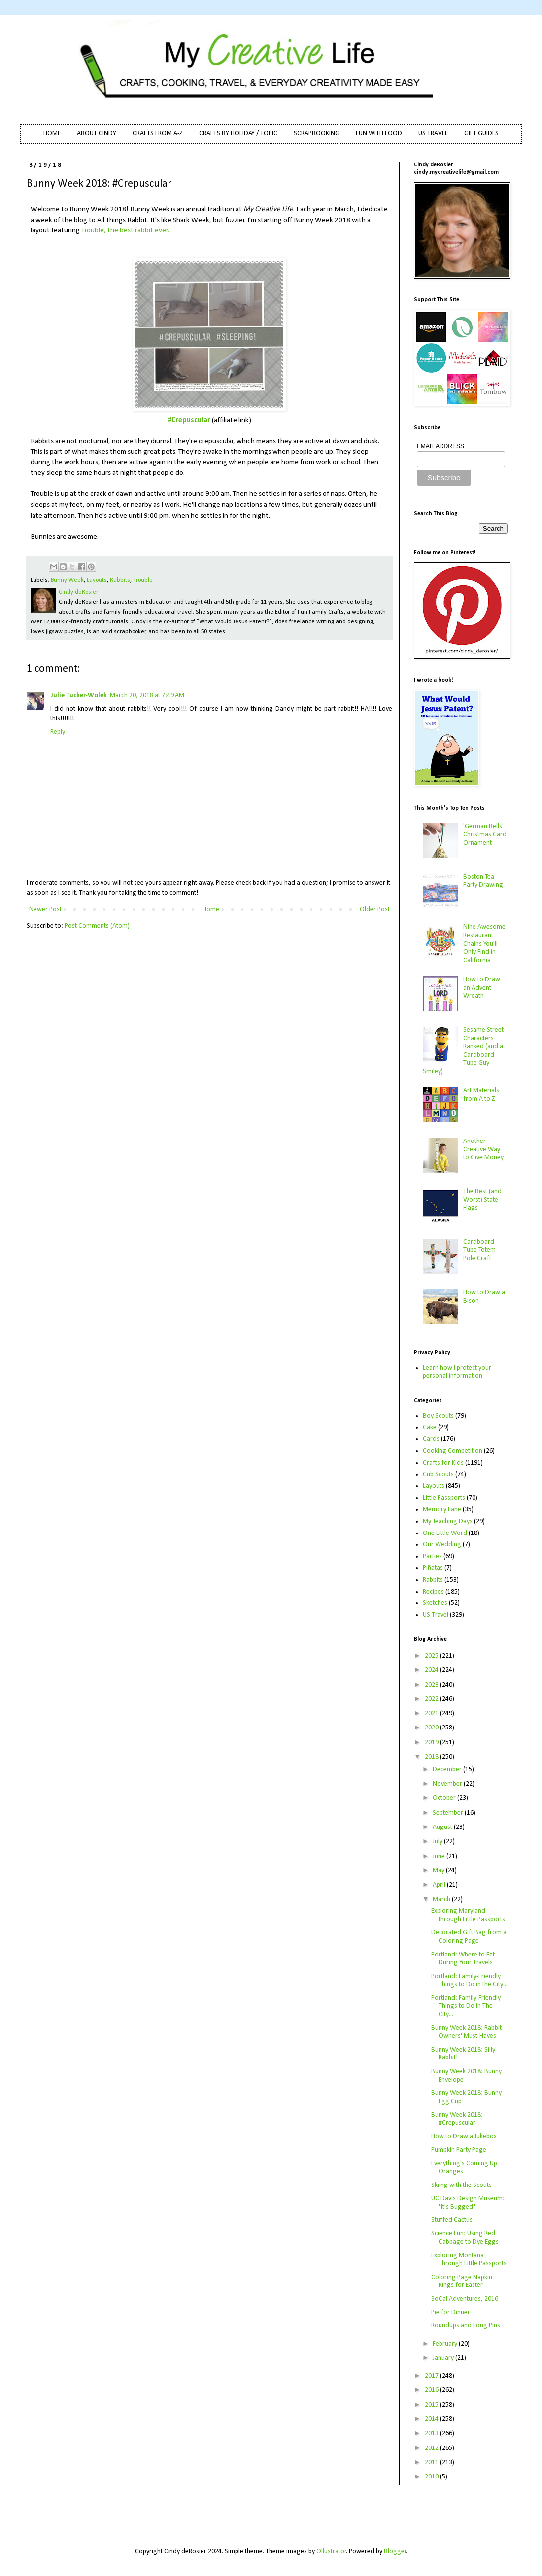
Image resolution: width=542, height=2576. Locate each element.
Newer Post (45, 909)
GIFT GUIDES (481, 133)
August (443, 1827)
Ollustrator (331, 2551)
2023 (432, 1685)
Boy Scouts (438, 1416)
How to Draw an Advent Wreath (481, 988)
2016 (432, 2390)
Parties (432, 1556)
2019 (432, 1742)
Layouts (97, 580)
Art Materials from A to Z (481, 1095)
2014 (432, 2419)
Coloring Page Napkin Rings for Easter (461, 2281)
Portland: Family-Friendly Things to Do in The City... (466, 2006)
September (449, 1813)
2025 (432, 1656)
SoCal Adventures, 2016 (464, 2299)
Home (211, 909)
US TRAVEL (433, 133)
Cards (431, 1439)
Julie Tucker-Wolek (78, 695)
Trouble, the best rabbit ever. (125, 230)
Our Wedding (442, 1544)
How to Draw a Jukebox (464, 2136)
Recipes (433, 1592)
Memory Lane (442, 1509)
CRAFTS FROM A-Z (158, 133)
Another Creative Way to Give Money (483, 1150)
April (440, 1885)
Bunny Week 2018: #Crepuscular (457, 2119)
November (448, 1784)
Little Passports (444, 1497)
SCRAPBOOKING (316, 133)
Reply (57, 732)
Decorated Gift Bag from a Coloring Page (469, 1937)
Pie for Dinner (450, 2312)
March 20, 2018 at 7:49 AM (147, 695)
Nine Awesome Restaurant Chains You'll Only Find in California (484, 943)
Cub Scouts (438, 1474)
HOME (52, 133)
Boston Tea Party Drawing (483, 881)
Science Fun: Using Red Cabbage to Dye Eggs (465, 2238)
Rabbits (120, 580)
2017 (432, 2376)
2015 (432, 2405)
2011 (432, 2462)
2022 (432, 1699)
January (444, 2358)
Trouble (143, 580)
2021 (432, 1713)
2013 (432, 2433)
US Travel (435, 1615)
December (448, 1769)
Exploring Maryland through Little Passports (468, 1915)
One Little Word (445, 1533)
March (442, 1899)
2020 (432, 1727)
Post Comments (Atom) (97, 926)
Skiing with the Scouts (461, 2185)
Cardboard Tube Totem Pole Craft (479, 1251)
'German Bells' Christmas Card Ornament (485, 835)
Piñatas (433, 1568)
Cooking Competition (452, 1451)
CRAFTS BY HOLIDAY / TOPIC (238, 133)
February (446, 2344)
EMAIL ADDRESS (440, 446)
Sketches (435, 1603)
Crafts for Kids (443, 1463)
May (439, 1870)
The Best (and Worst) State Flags (482, 1200)
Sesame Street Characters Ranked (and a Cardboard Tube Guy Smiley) (463, 1050)
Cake (430, 1427)
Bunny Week (67, 580)
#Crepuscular (189, 420)
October (445, 1798)
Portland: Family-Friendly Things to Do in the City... (469, 1981)
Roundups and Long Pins (465, 2325)
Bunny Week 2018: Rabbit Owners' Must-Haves (466, 2032)
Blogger (395, 2551)
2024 (432, 1670)
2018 (432, 1757)
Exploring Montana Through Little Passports (469, 2260)
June (439, 1856)
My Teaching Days (448, 1521)
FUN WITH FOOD (379, 133)
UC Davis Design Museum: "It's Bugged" (468, 2203)
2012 (432, 2448)
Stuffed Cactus (452, 2220)
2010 (432, 2476)
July (438, 1841)
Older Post (375, 909)
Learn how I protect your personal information (457, 1372)
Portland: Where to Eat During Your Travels (463, 1959)
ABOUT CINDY (96, 133)
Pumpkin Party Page (458, 2149)
